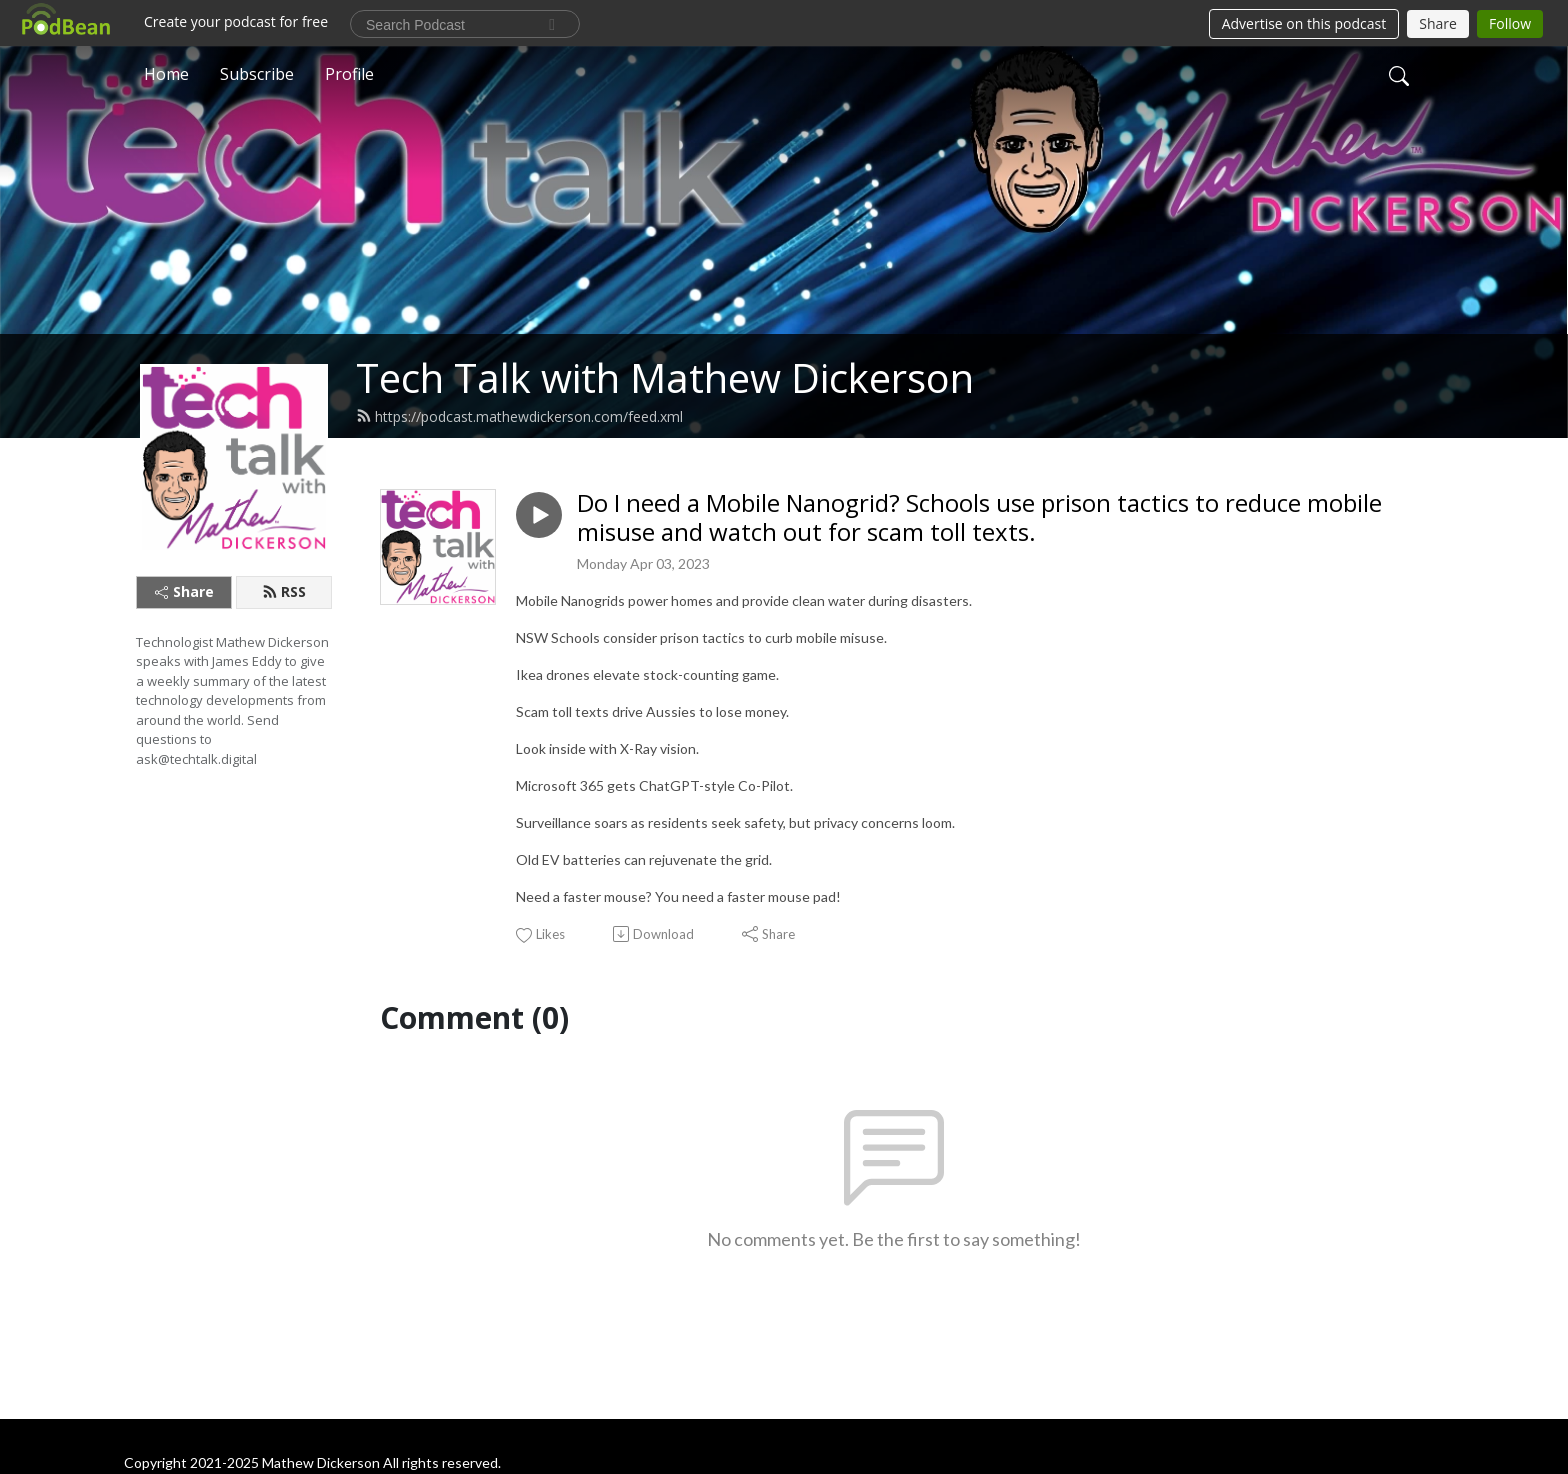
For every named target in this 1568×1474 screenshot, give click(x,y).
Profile (349, 74)
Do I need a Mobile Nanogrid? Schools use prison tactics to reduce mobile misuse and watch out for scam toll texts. (979, 518)
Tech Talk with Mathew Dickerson (665, 377)
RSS (284, 591)
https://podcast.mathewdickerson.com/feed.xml (519, 416)
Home (166, 74)
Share (184, 591)
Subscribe (257, 74)
